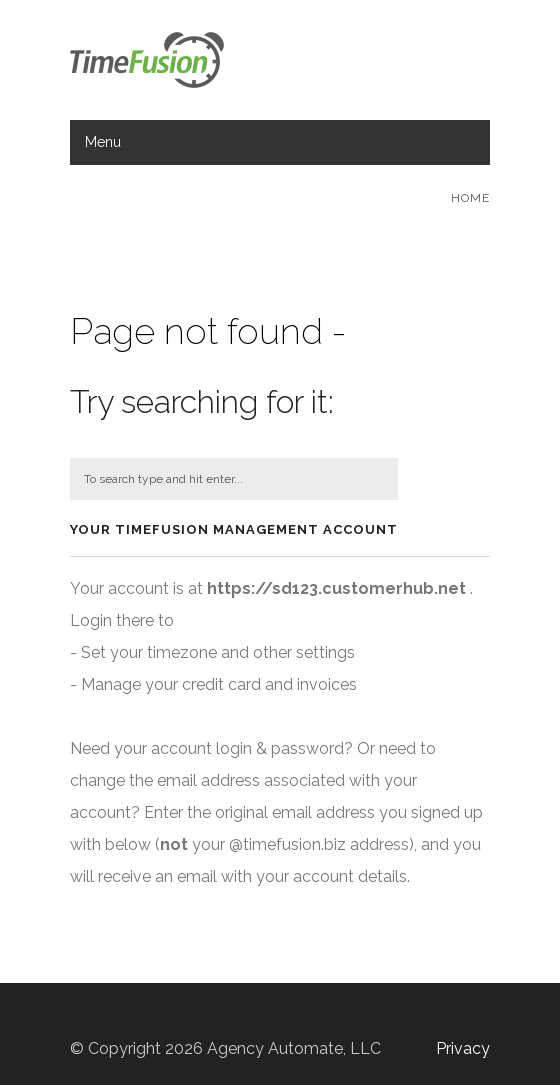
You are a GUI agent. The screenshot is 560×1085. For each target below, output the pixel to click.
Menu (103, 142)
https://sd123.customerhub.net (336, 588)
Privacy (463, 1048)
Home (470, 198)
